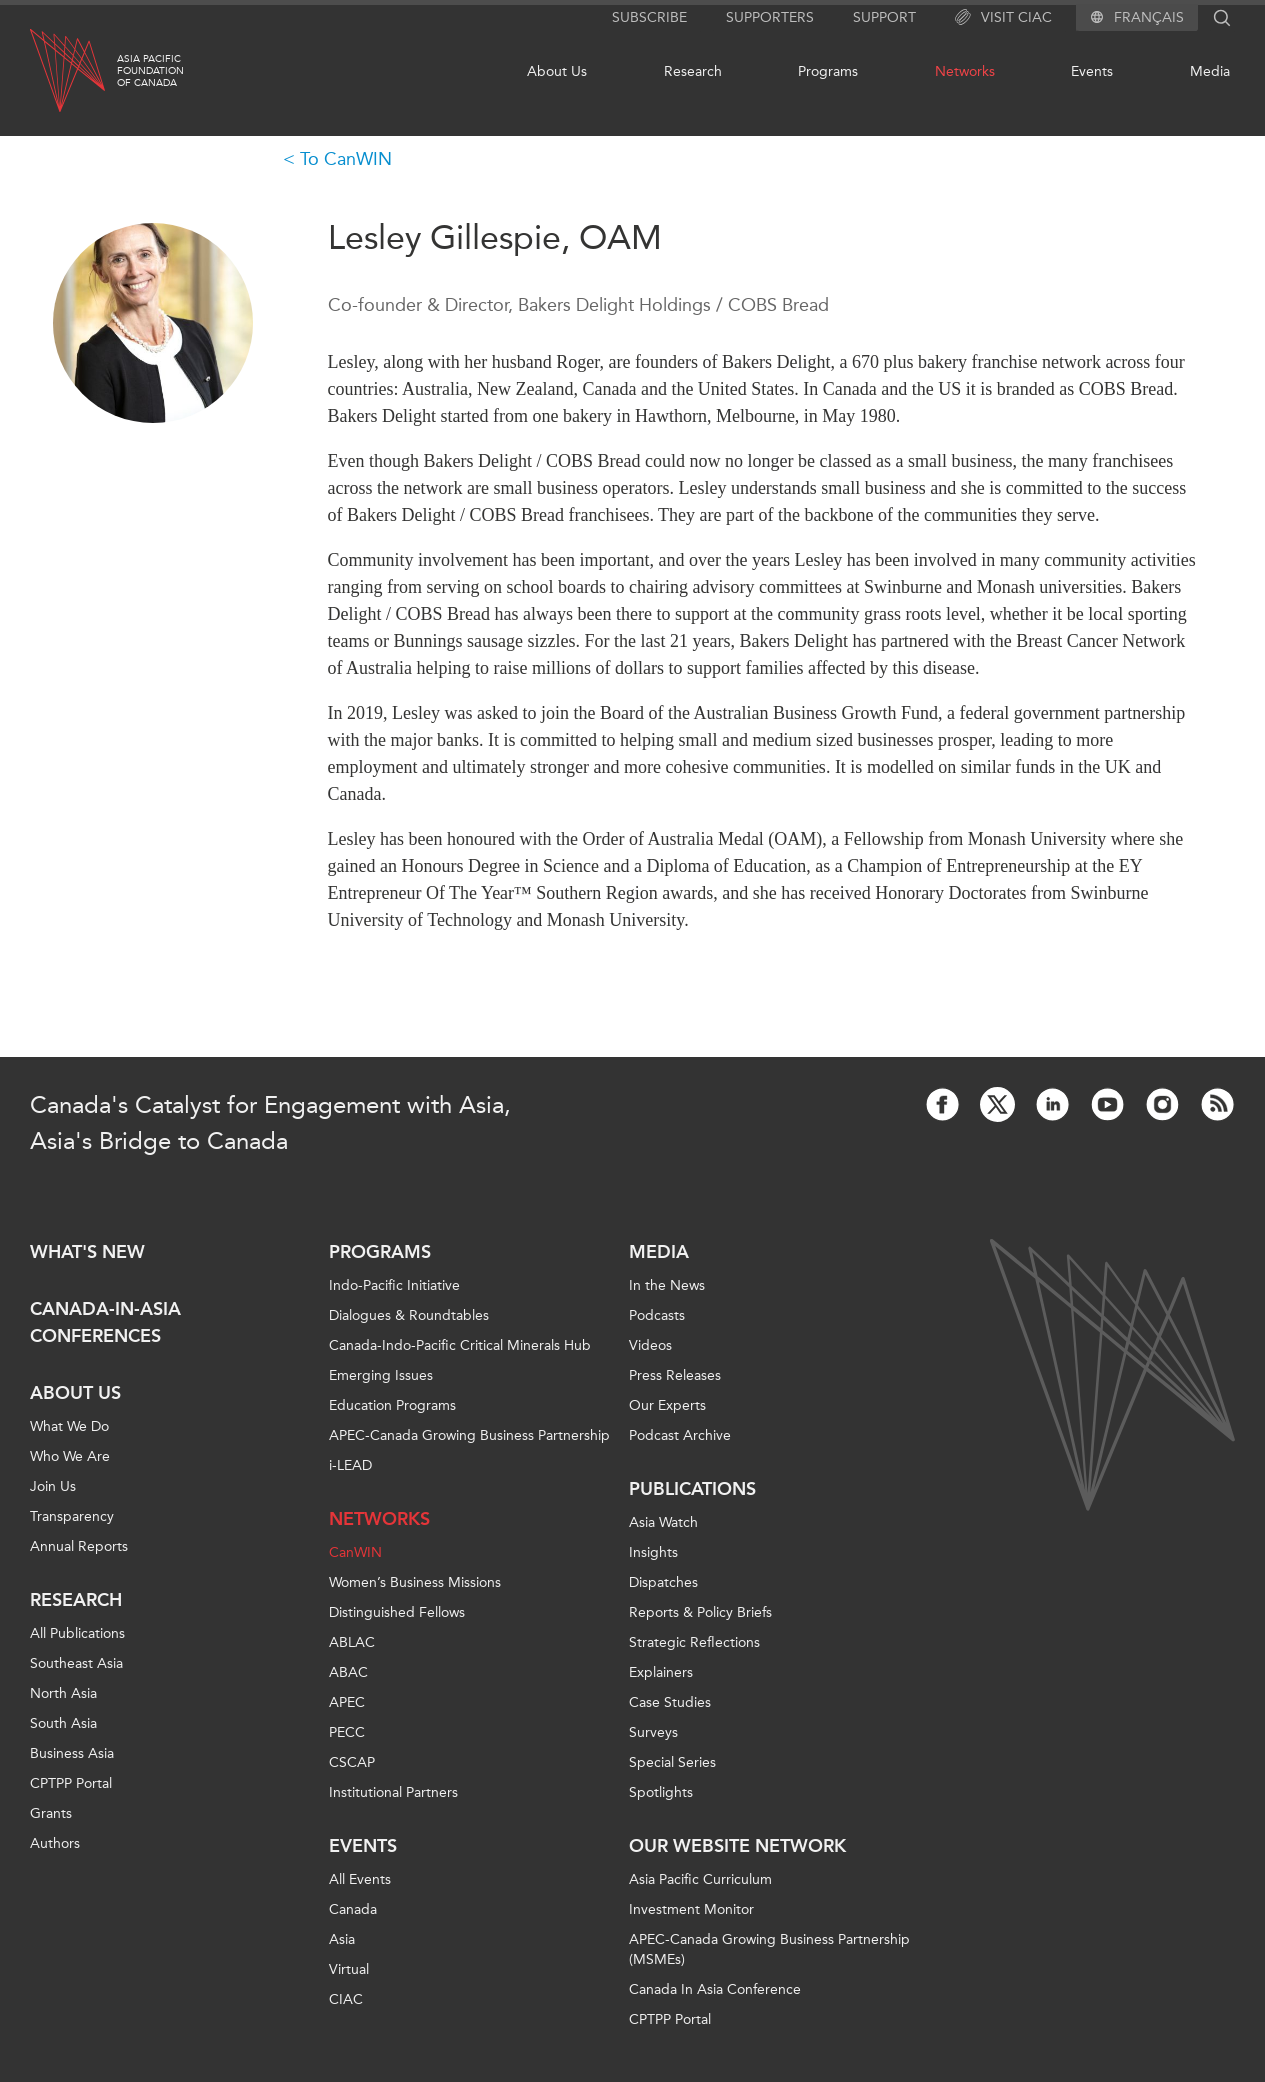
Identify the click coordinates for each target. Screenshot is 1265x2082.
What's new (87, 1252)
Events (1092, 71)
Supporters (770, 17)
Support (884, 17)
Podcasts (657, 1315)
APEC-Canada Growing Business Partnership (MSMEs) (769, 1949)
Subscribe (649, 17)
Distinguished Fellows (397, 1612)
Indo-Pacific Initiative (394, 1285)
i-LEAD (350, 1465)
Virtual (349, 1969)
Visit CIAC (1003, 18)
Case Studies (670, 1702)
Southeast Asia (76, 1663)
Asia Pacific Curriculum (700, 1879)
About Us (557, 71)
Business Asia (72, 1753)
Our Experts (667, 1405)
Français (1149, 18)
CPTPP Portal (71, 1783)
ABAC (348, 1672)
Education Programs (392, 1405)
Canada (353, 1909)
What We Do (69, 1426)
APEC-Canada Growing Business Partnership (469, 1435)
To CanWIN (346, 159)
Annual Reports (79, 1546)
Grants (51, 1813)
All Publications (77, 1633)
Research (693, 71)
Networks (965, 71)
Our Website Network (737, 1846)
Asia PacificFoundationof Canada (150, 71)
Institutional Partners (393, 1792)
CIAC (346, 1999)
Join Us (53, 1486)
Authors (55, 1843)
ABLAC (352, 1642)
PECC (347, 1732)
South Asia (63, 1723)
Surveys (653, 1732)
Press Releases (675, 1375)
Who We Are (70, 1456)
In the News (667, 1285)
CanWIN (355, 1552)
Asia (342, 1939)
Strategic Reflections (694, 1642)
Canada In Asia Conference (715, 1989)
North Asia (63, 1693)
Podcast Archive (680, 1435)
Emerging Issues (381, 1375)
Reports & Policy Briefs (700, 1612)
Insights (653, 1552)
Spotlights (661, 1792)
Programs (828, 71)
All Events (360, 1879)
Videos (650, 1345)
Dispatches (663, 1582)
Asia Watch (663, 1522)
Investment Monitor (691, 1909)
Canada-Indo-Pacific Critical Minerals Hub (460, 1345)
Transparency (72, 1516)
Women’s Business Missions (415, 1582)
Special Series (672, 1762)
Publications (692, 1489)
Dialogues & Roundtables (409, 1315)
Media (1210, 71)
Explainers (661, 1672)
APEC (347, 1702)
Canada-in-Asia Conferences (105, 1322)
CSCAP (352, 1762)
